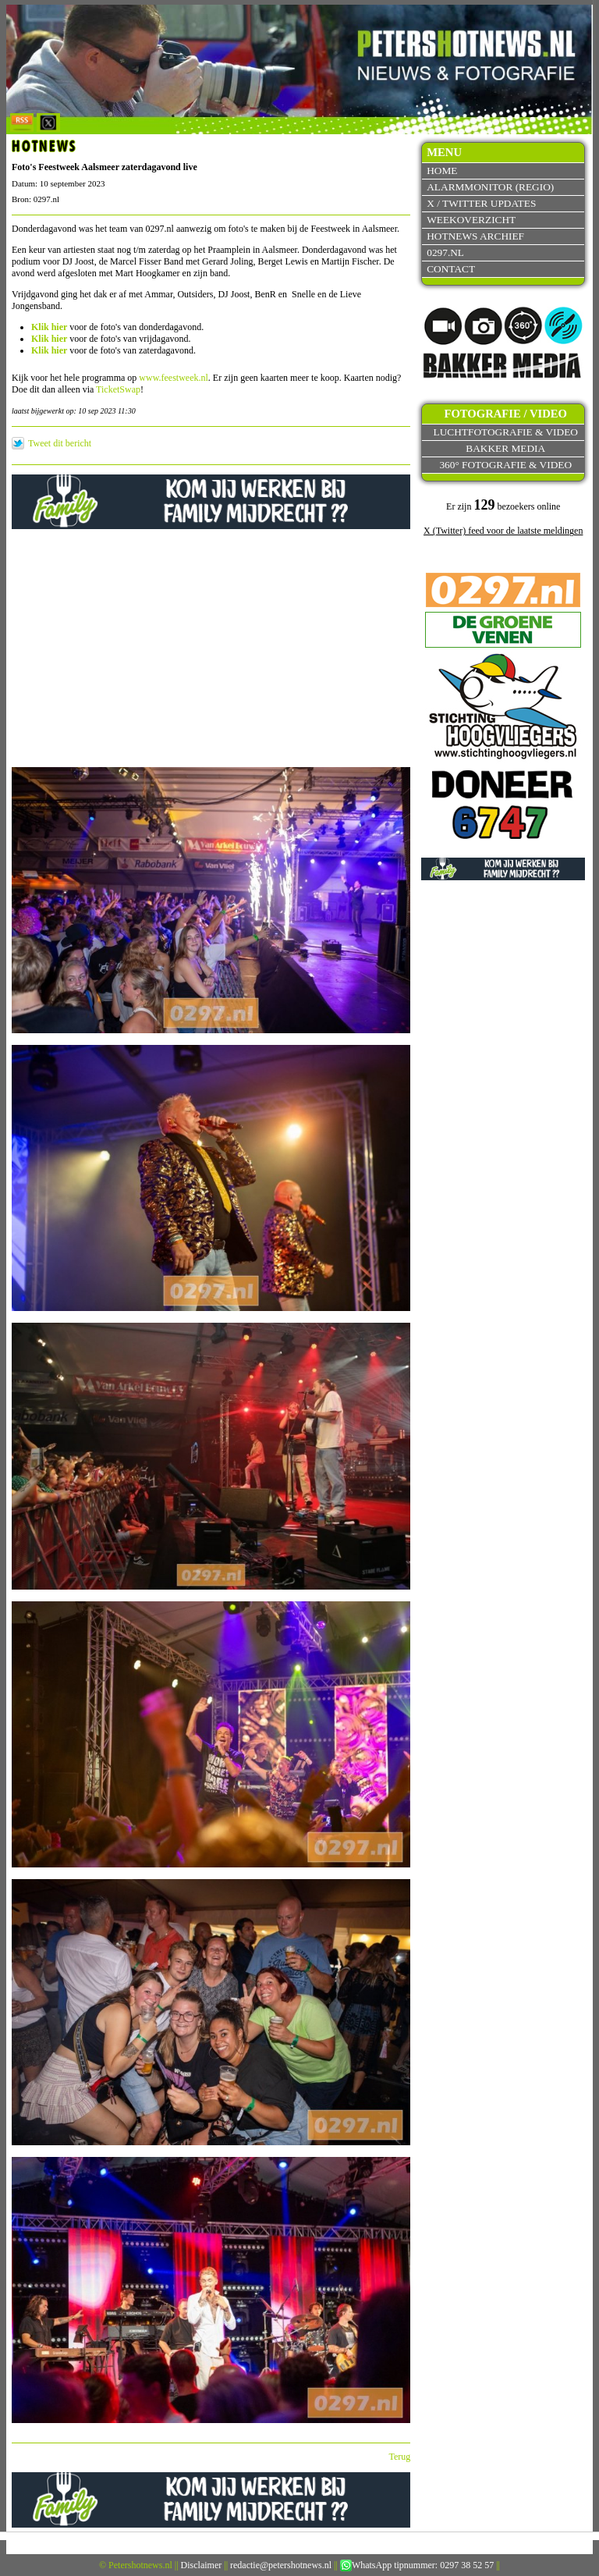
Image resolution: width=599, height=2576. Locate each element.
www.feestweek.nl (173, 377)
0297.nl (445, 252)
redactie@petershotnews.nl (280, 2565)
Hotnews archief (475, 236)
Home (442, 170)
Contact (451, 269)
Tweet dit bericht (59, 443)
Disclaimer (201, 2565)
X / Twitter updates (481, 203)
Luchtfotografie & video (506, 432)
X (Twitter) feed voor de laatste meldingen (503, 530)
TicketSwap (118, 389)
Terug (400, 2456)
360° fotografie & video (505, 465)
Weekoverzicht (471, 220)
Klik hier (49, 327)
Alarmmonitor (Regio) (490, 187)
